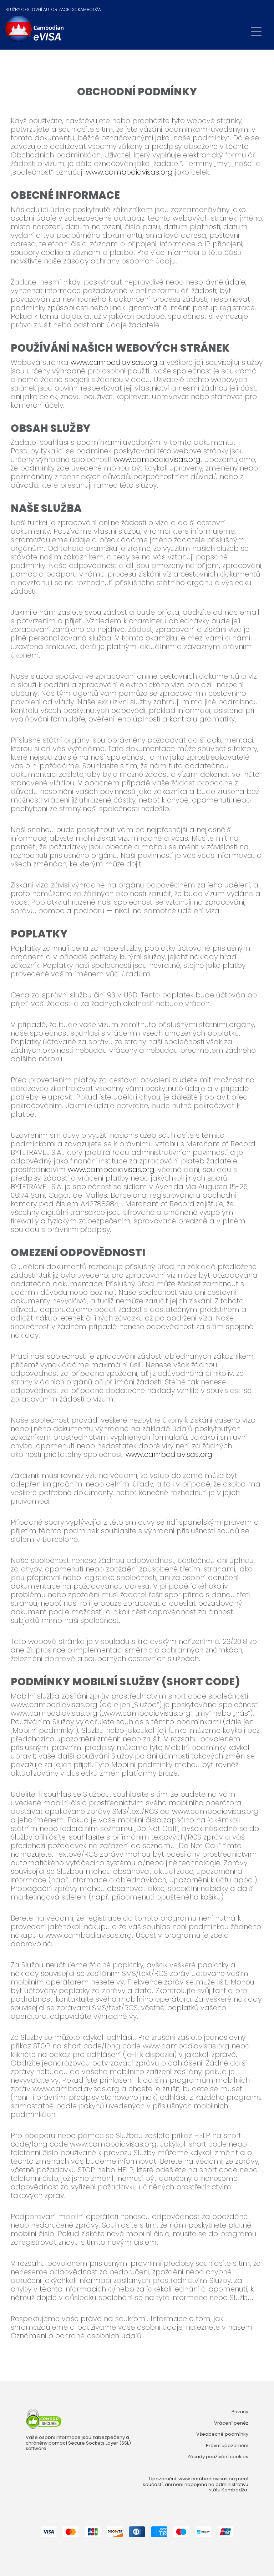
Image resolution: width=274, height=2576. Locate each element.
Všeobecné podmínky (222, 2434)
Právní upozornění (227, 2446)
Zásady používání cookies (217, 2457)
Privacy (240, 2412)
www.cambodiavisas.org (129, 172)
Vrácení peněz (231, 2423)
